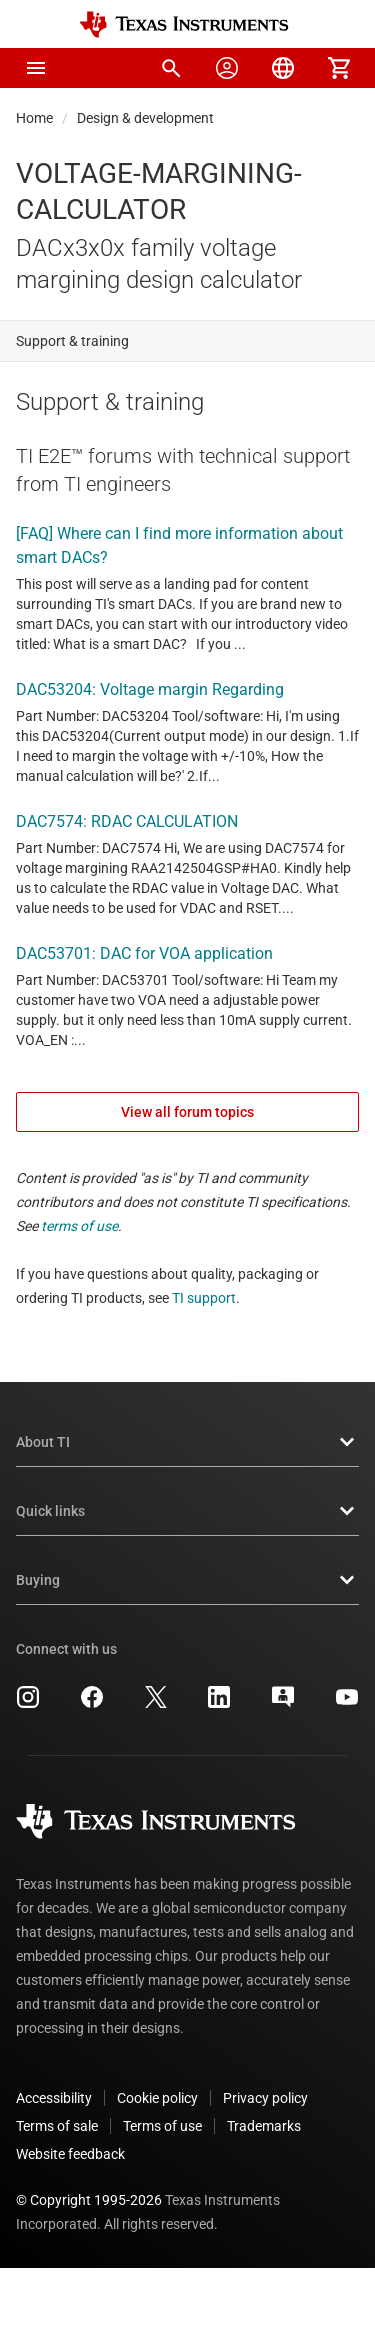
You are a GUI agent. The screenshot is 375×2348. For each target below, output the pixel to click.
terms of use (79, 1226)
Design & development (145, 118)
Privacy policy (265, 2098)
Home (34, 118)
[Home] (184, 24)
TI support (204, 1298)
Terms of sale (57, 2126)
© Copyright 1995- (89, 2200)
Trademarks (264, 2126)
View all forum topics (187, 1112)
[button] (36, 68)
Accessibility (54, 2098)
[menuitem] (171, 68)
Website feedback (70, 2154)
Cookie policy (157, 2098)
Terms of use (162, 2126)
